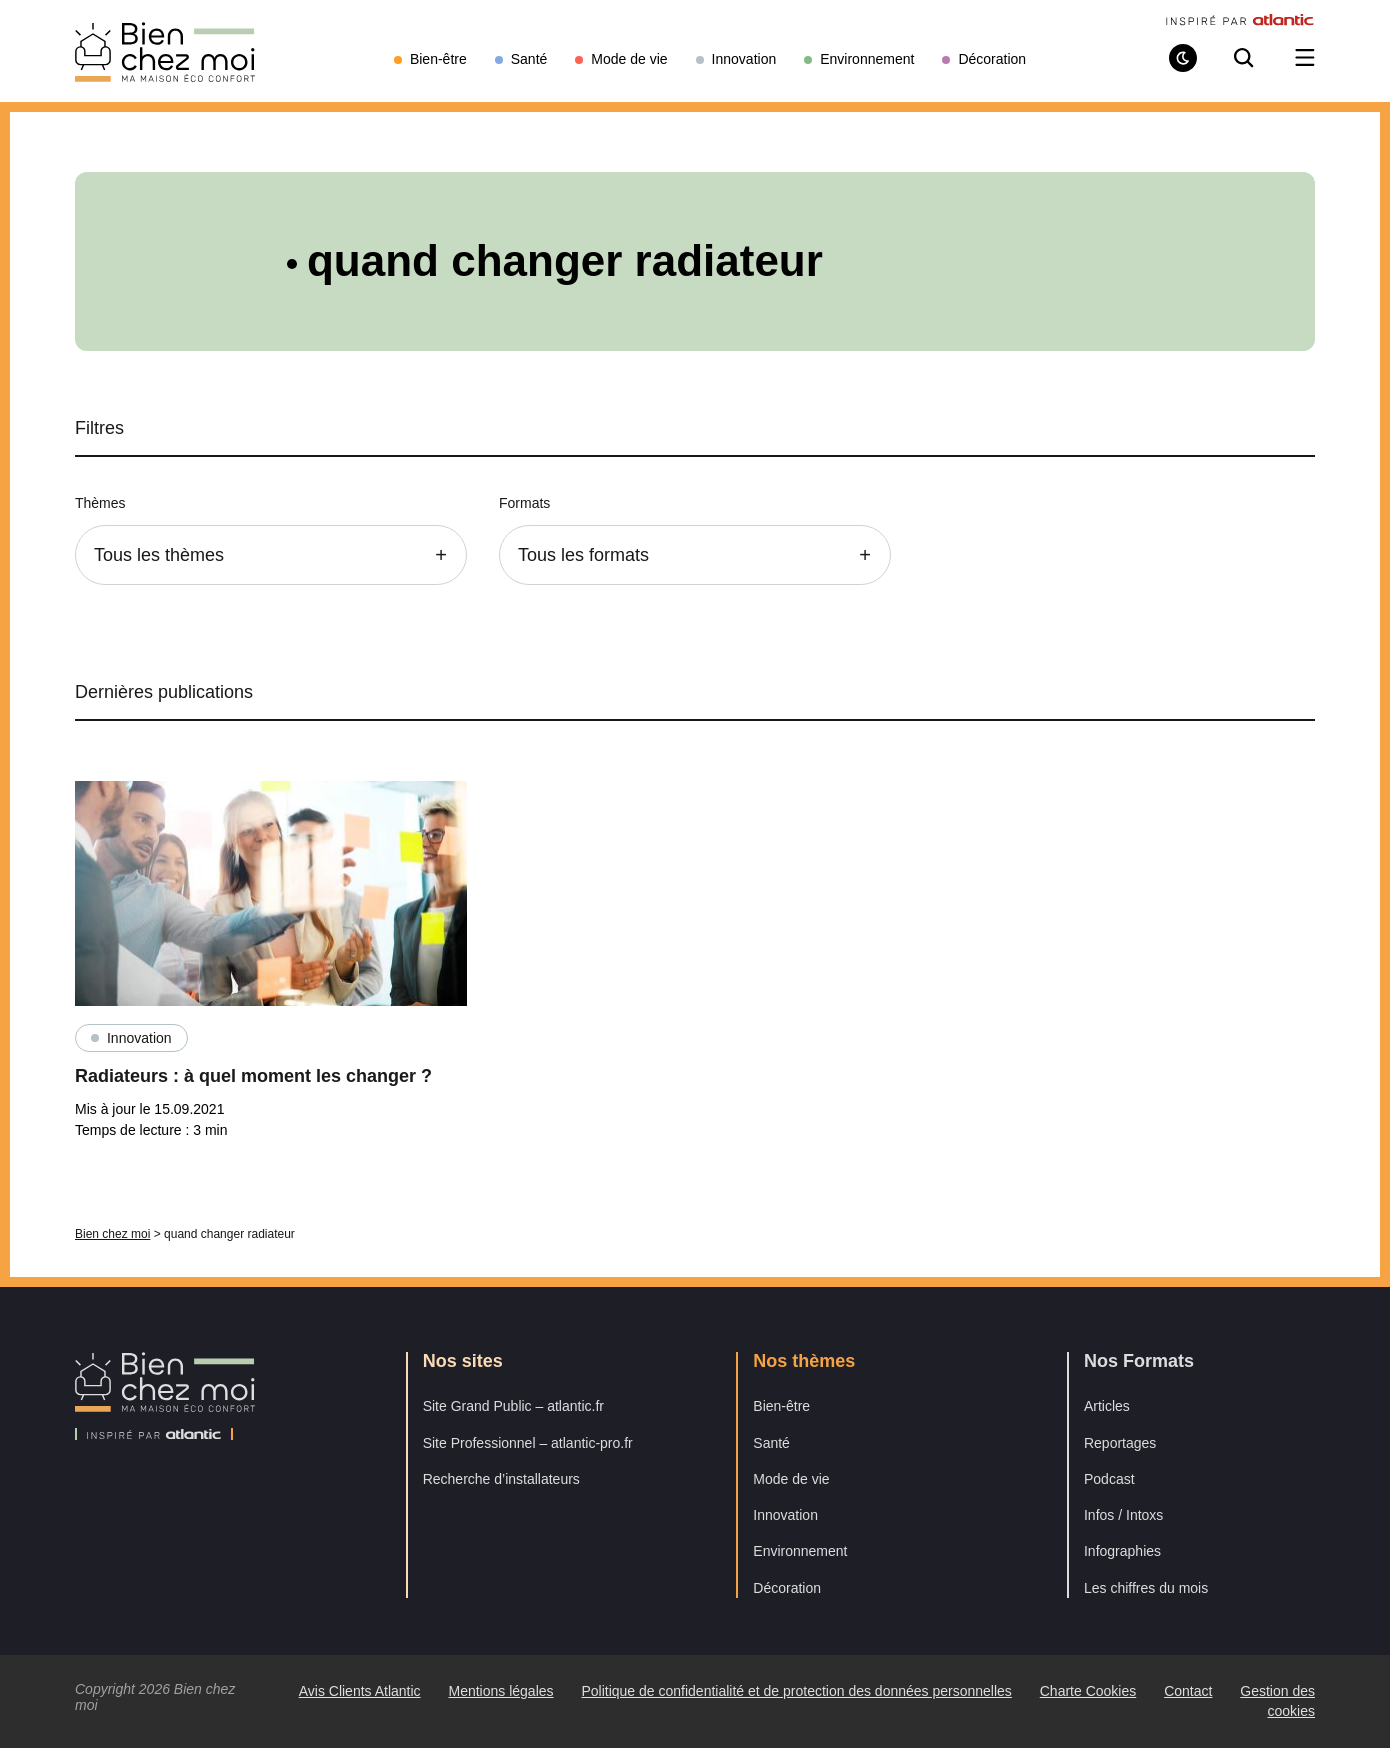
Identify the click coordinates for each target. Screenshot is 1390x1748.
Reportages (1120, 1443)
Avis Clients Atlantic (360, 1691)
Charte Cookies (1088, 1691)
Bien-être (781, 1406)
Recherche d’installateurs (501, 1479)
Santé (771, 1443)
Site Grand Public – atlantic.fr (513, 1406)
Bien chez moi (112, 1234)
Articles (1107, 1406)
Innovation (139, 1038)
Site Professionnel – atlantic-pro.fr (528, 1443)
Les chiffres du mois (1146, 1588)
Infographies (1122, 1551)
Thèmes (100, 503)
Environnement (800, 1551)
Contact (1188, 1691)
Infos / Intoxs (1123, 1515)
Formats (524, 503)
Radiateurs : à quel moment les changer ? (253, 1076)
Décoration (787, 1588)
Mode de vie (791, 1479)
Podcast (1109, 1479)
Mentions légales (500, 1691)
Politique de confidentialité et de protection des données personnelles (796, 1691)
